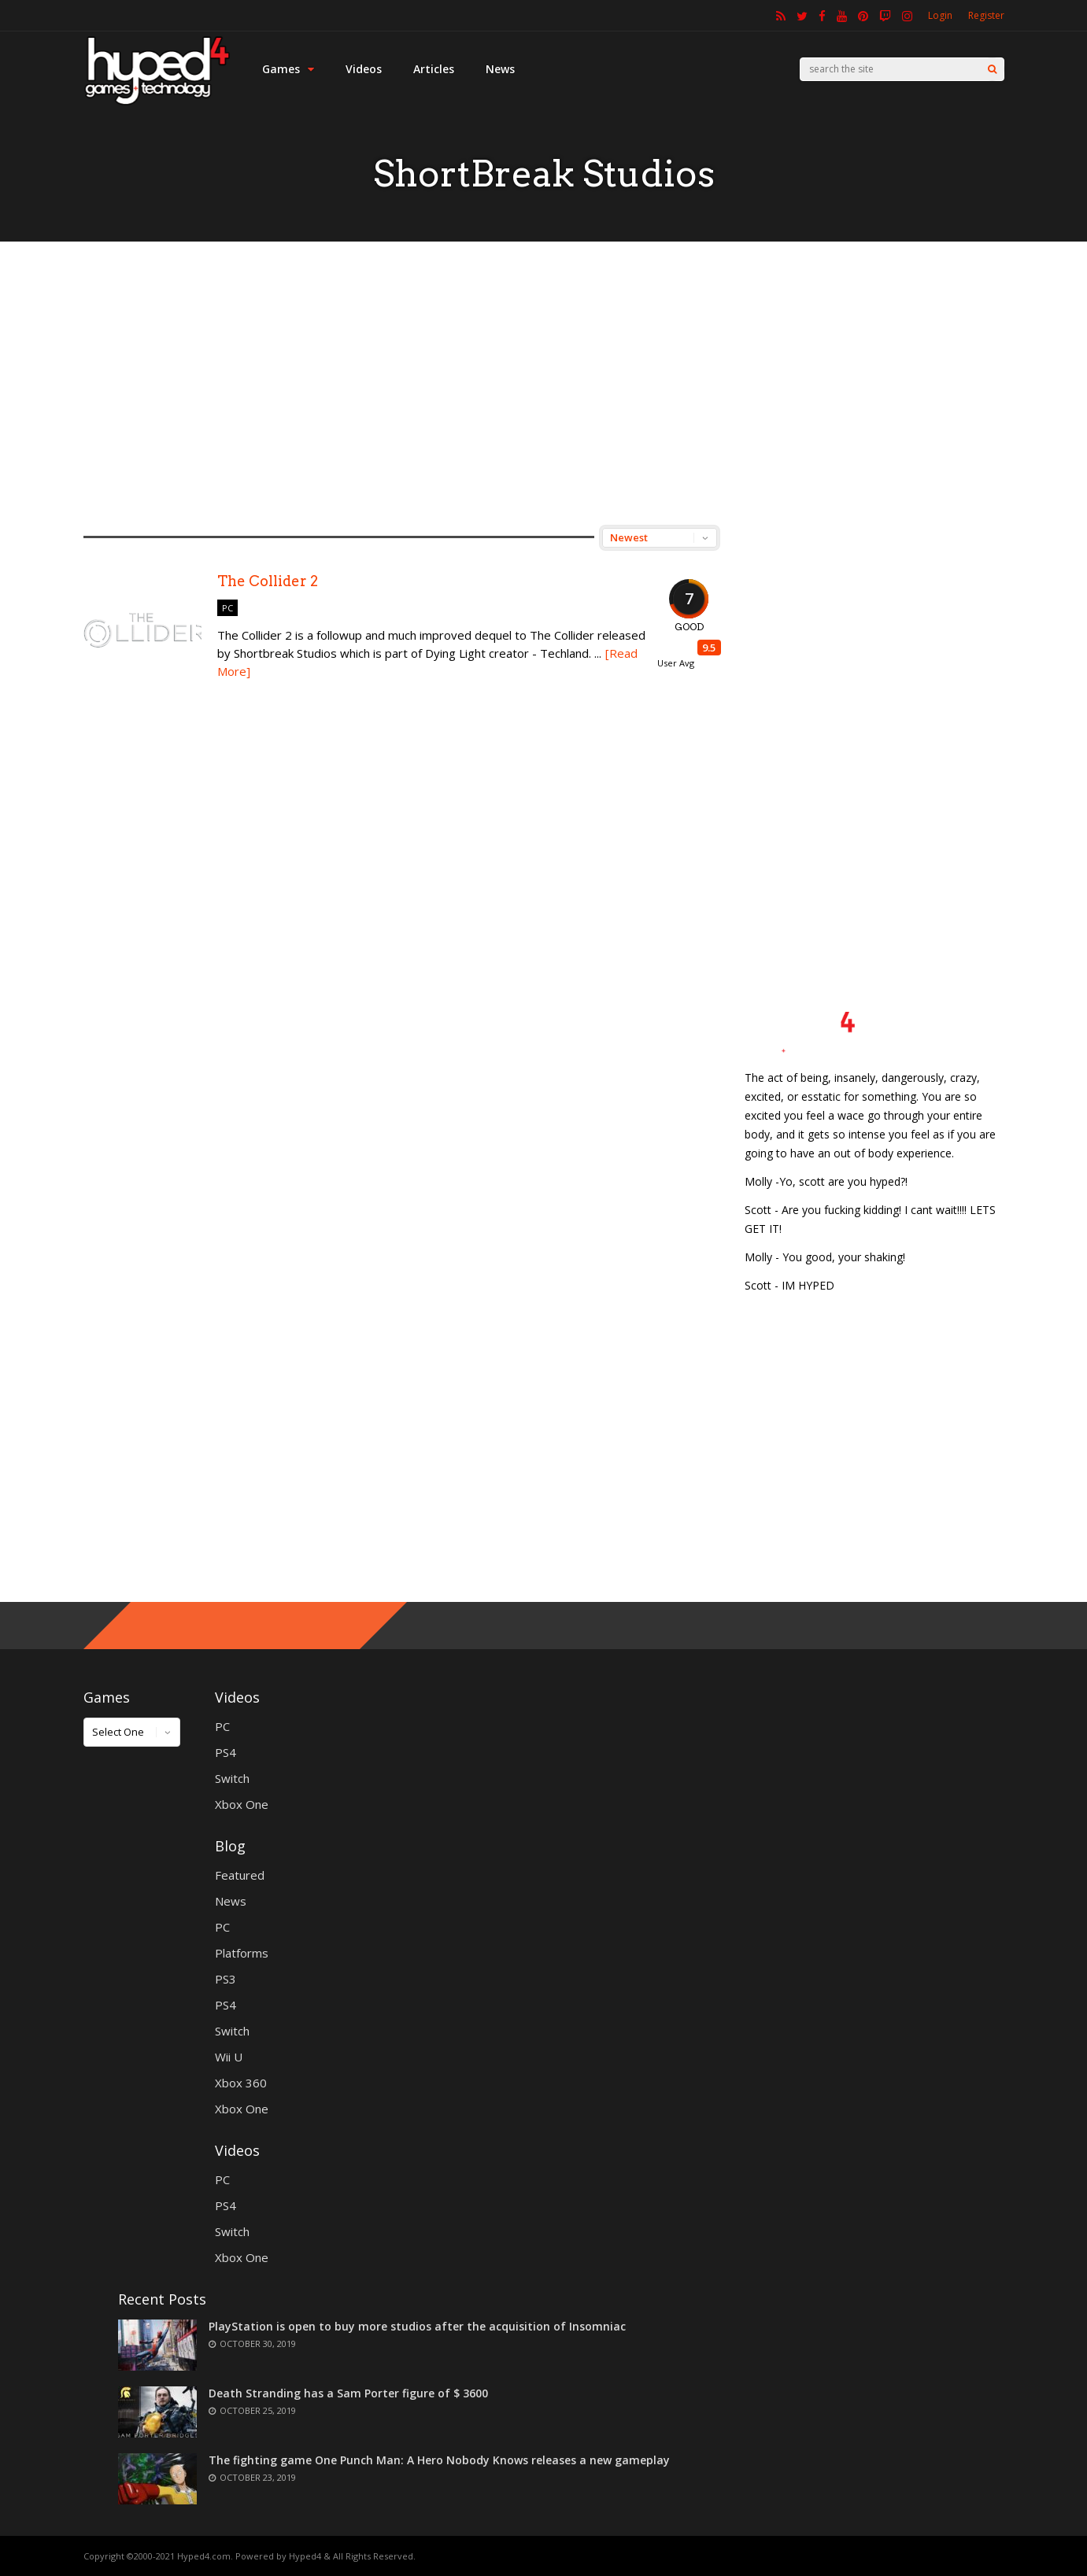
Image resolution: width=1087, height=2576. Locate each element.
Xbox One (241, 1804)
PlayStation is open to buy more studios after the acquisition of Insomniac (417, 2326)
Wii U (228, 2057)
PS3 (225, 1979)
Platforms (241, 1953)
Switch (232, 1778)
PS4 (225, 1752)
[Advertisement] (543, 383)
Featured (239, 1875)
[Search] (992, 69)
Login (940, 15)
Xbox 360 (241, 2083)
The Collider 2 (267, 581)
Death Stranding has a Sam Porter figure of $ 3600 (348, 2393)
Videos (364, 68)
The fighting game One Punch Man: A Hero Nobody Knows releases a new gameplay (439, 2459)
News (500, 68)
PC (227, 608)
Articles (433, 68)
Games (288, 68)
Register (986, 15)
